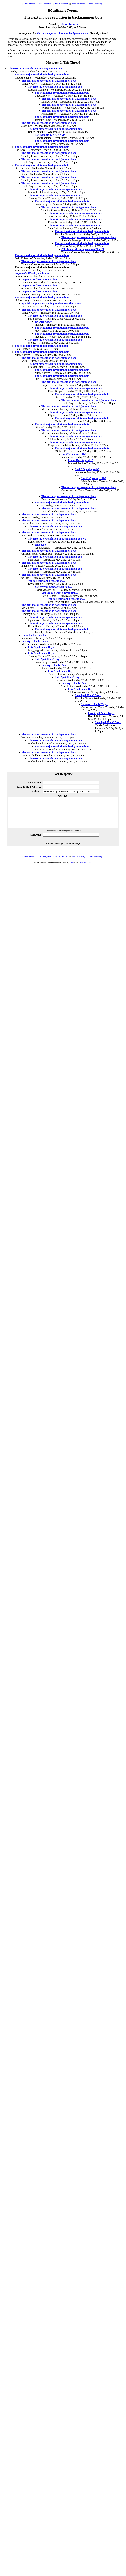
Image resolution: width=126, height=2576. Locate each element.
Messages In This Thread (63, 62)
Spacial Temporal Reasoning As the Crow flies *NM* (51, 303)
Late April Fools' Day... (34, 641)
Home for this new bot (34, 635)
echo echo (40, 544)
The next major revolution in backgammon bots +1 (57, 538)
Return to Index (61, 3)
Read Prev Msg (78, 3)
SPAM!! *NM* (43, 321)
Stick (71, 868)
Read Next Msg (95, 3)
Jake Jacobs (69, 24)
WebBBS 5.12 (85, 868)
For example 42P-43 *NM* (50, 134)
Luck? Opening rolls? (73, 454)
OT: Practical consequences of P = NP (82, 249)
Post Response (44, 3)
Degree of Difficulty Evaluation (32, 273)
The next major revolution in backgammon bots (63, 33)
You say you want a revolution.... (46, 580)
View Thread (29, 3)
